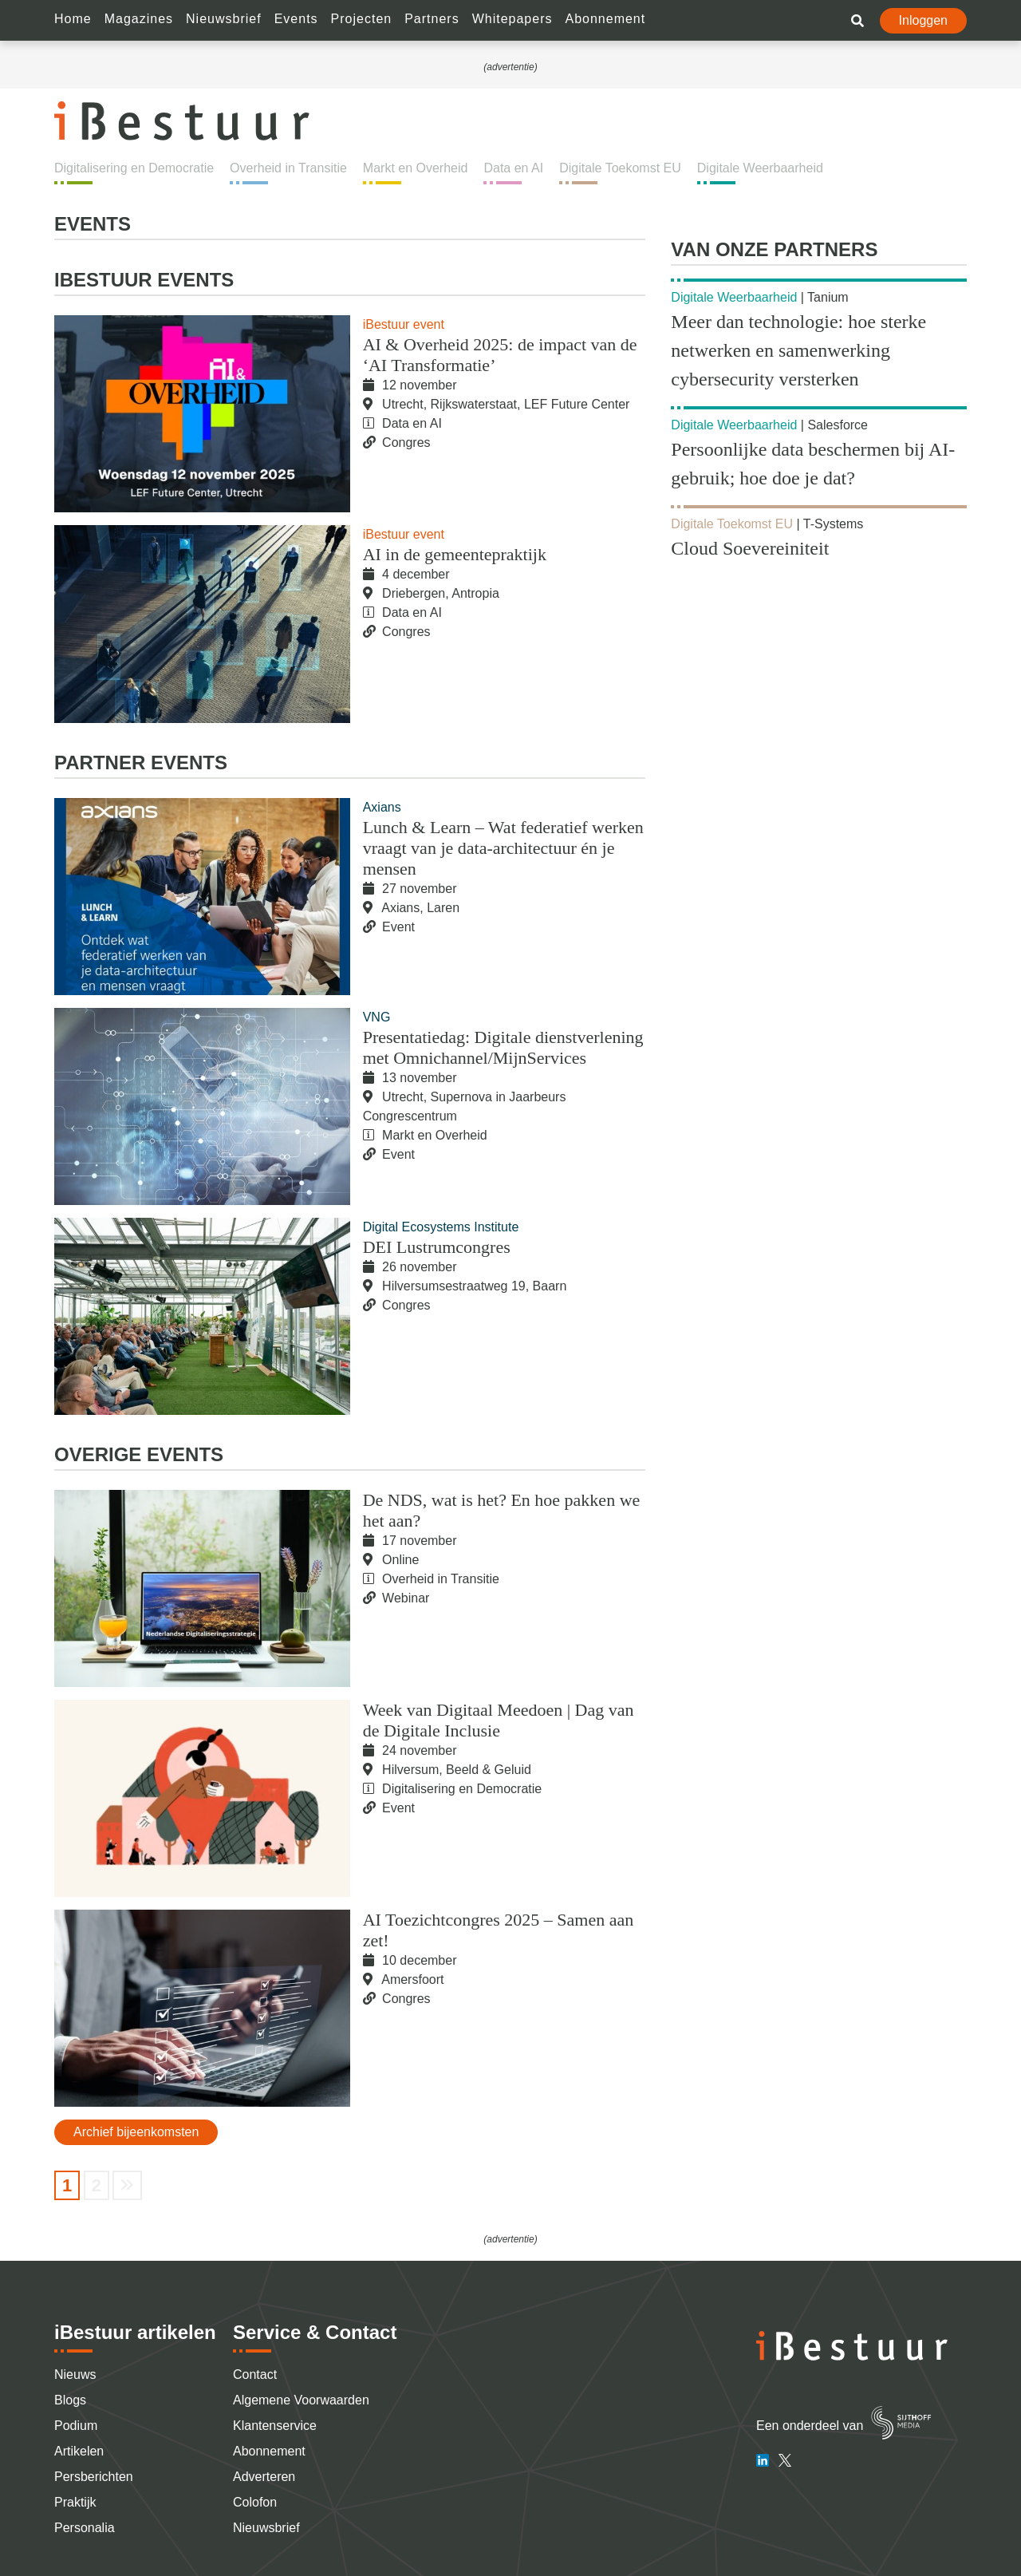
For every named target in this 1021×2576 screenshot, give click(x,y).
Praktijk (75, 2502)
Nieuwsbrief (224, 19)
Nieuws (75, 2374)
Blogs (70, 2400)
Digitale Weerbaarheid (760, 168)
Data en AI (513, 168)
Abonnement (605, 19)
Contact (255, 2374)
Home (73, 19)
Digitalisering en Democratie (134, 168)
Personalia (84, 2528)
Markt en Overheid (415, 168)
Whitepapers (512, 19)
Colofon (255, 2502)
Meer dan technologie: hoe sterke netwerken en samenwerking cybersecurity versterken (798, 350)
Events (296, 19)
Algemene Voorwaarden (301, 2400)
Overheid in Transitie (288, 168)
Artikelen (79, 2451)
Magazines (138, 19)
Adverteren (264, 2476)
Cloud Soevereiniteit (750, 548)
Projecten (361, 19)
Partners (431, 19)
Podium (75, 2425)
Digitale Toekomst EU (620, 168)
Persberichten (93, 2476)
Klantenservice (275, 2425)
